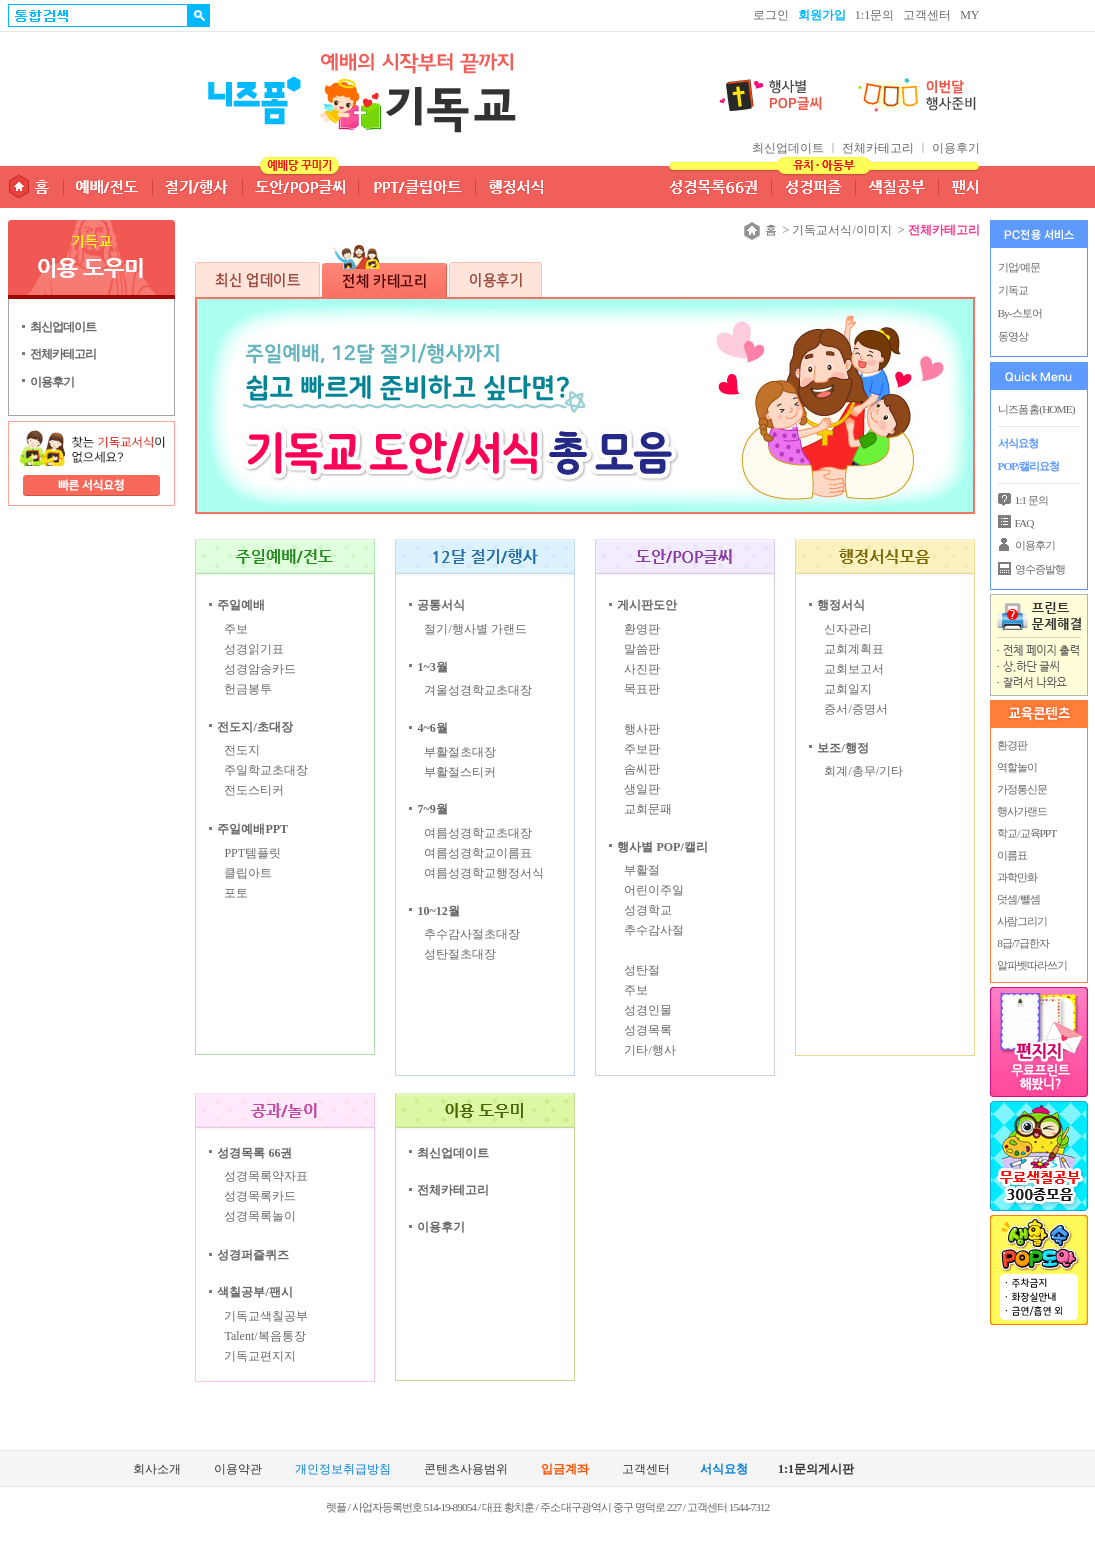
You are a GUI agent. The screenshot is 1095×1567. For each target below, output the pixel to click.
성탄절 (642, 970)
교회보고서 (854, 669)
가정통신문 (1022, 789)
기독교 (1013, 290)
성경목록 (648, 1030)
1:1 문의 (1031, 500)
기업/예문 (1019, 267)
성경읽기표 (254, 649)
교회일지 (848, 689)
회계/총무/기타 (863, 771)
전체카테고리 (878, 148)
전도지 (242, 750)
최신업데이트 (789, 148)
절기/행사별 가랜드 (475, 629)
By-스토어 (1020, 313)
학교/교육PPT (1026, 833)
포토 (236, 893)
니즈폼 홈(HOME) (1036, 409)
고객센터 (927, 15)
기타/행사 (649, 1050)
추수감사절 (654, 930)
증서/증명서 (855, 709)
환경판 (1012, 745)
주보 (236, 629)
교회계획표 (854, 649)
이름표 (1012, 855)
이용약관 (238, 1469)
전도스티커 (254, 790)
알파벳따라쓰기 (1032, 965)
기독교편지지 (260, 1356)
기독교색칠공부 (266, 1316)
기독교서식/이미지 (841, 230)
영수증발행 (1040, 569)
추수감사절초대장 (472, 934)
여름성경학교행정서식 (484, 873)
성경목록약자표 (266, 1176)
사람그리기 (1022, 921)
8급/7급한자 (1022, 943)
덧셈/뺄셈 (1018, 899)
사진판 (642, 669)
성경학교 (648, 910)
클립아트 (248, 873)
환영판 (642, 629)
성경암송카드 (260, 669)
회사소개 (157, 1469)
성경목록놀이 (260, 1216)
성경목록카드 (260, 1196)
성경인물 (648, 1010)
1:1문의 (874, 15)
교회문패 (648, 809)
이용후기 (956, 148)
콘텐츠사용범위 (466, 1469)
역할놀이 (1017, 767)
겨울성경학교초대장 (478, 690)
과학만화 (1017, 877)
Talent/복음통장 (264, 1336)
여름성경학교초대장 (478, 833)
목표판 (642, 689)
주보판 (642, 749)
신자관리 (848, 629)
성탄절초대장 (460, 954)
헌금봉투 (248, 689)
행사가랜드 (1022, 811)
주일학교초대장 (266, 770)
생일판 (642, 789)
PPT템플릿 (252, 853)
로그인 (771, 15)
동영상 (1013, 336)
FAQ (1024, 523)
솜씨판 (642, 769)
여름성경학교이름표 (478, 853)
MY (969, 15)
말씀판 (642, 649)
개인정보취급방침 (343, 1469)
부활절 (642, 870)
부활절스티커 (460, 772)
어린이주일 (654, 890)
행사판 (642, 729)
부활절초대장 (460, 752)
